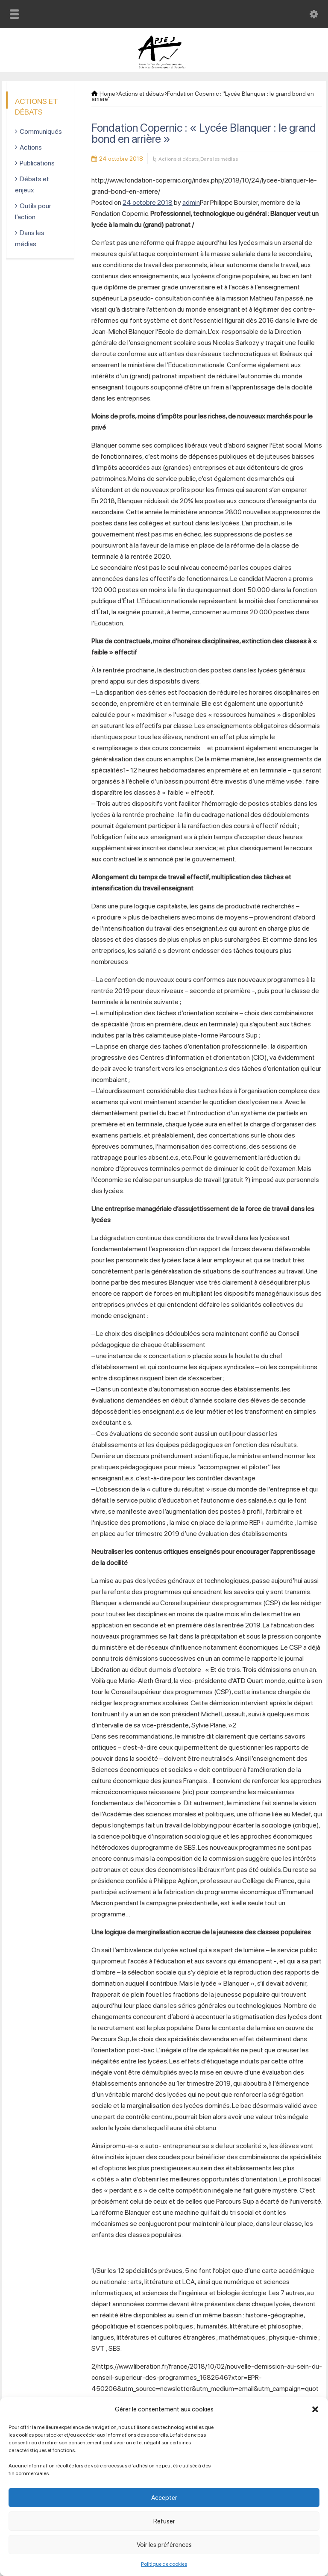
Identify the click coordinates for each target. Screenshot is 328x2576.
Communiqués (41, 131)
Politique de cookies (164, 2564)
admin (191, 202)
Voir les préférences (164, 2545)
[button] (315, 2409)
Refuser (164, 2521)
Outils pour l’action (33, 211)
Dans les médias (219, 159)
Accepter (164, 2498)
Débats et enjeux (32, 184)
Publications (37, 163)
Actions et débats (178, 159)
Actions (31, 147)
